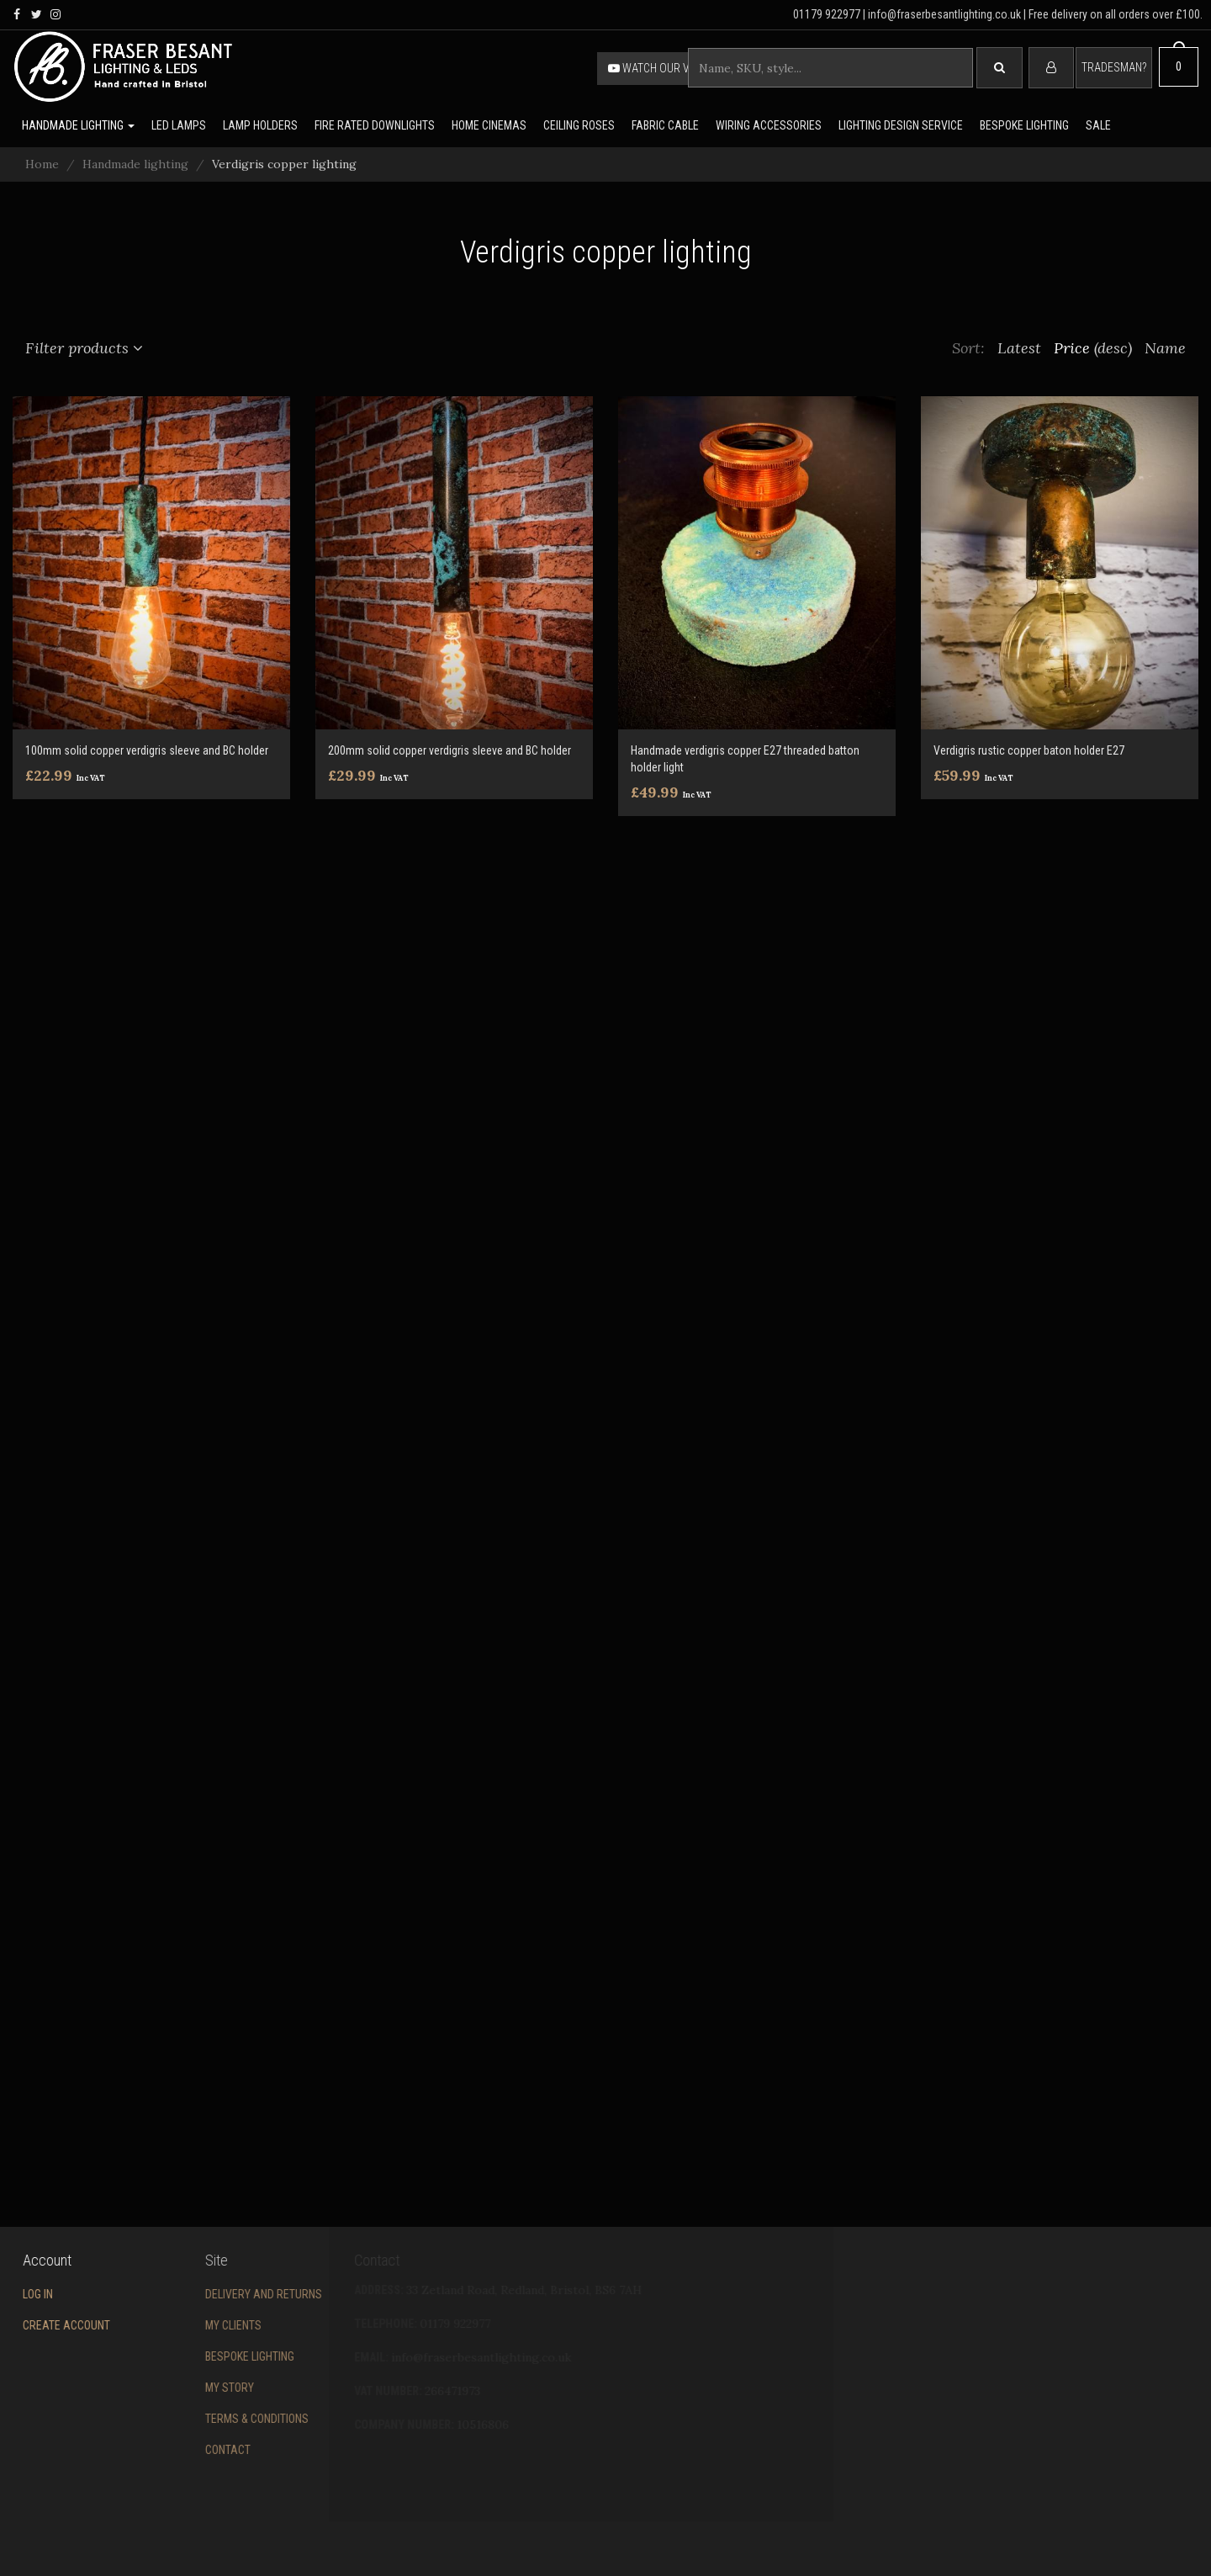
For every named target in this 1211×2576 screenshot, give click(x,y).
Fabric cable (665, 125)
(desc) (1113, 348)
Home (42, 164)
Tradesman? (1113, 67)
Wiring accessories (769, 125)
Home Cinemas (489, 125)
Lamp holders (260, 125)
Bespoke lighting (1024, 125)
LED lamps (178, 125)
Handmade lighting (78, 125)
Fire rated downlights (375, 125)
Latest (1019, 348)
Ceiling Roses (579, 125)
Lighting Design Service (900, 125)
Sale (1098, 125)
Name (1165, 348)
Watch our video (660, 68)
